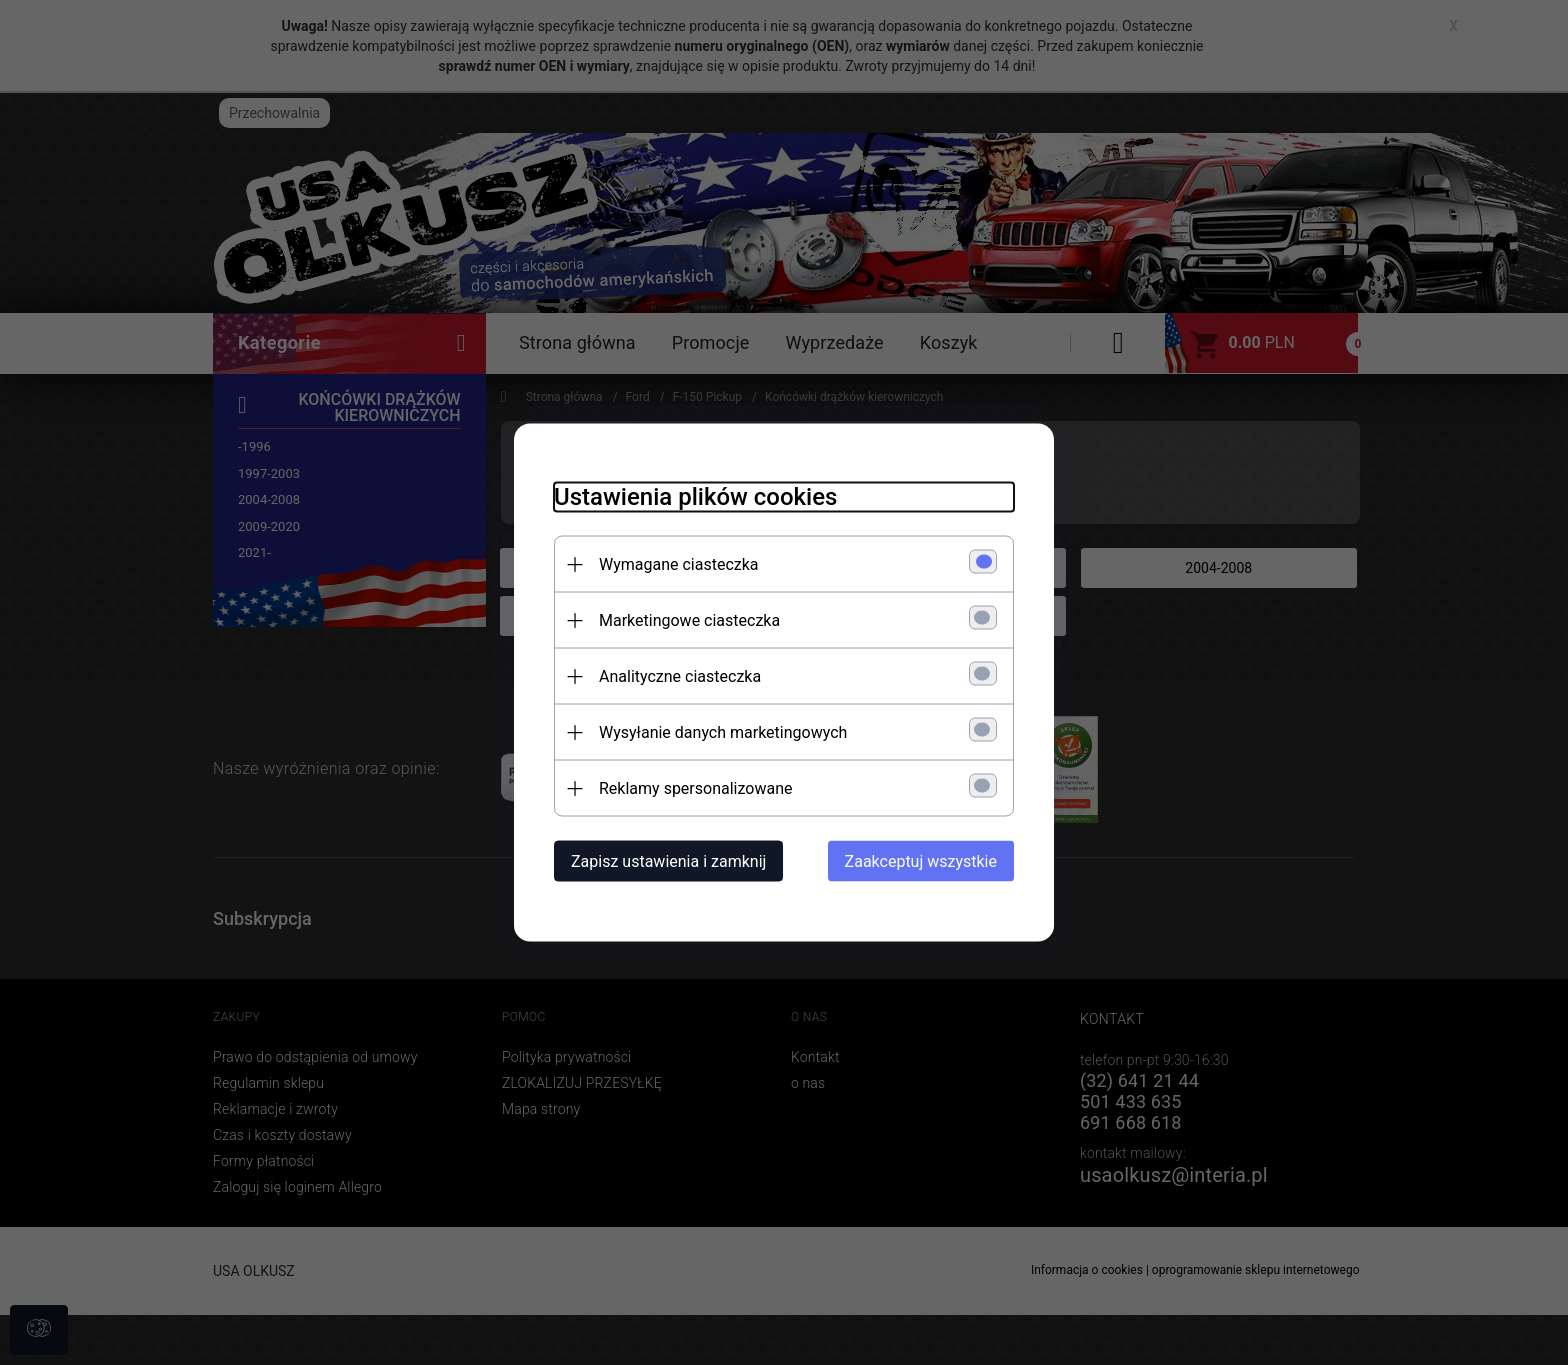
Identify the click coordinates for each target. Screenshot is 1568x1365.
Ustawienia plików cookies (695, 497)
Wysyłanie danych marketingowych (723, 732)
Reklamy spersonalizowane (695, 788)
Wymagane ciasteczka (679, 564)
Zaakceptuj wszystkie (921, 861)
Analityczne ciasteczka (680, 676)
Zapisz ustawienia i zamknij (668, 861)
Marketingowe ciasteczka (689, 620)
